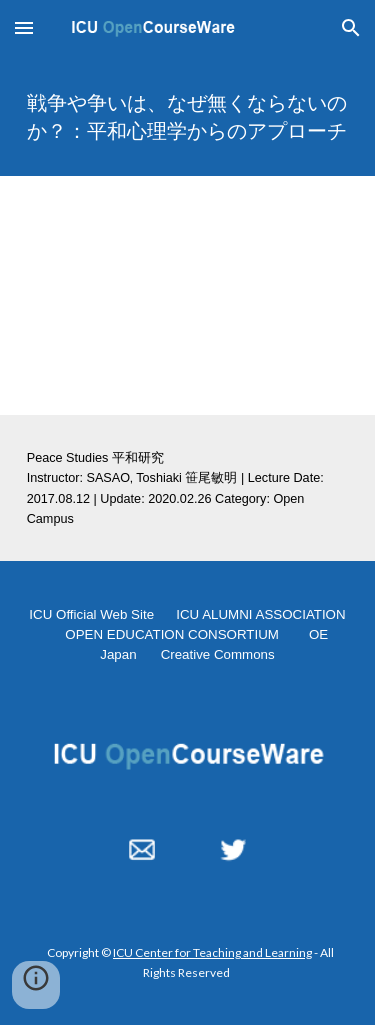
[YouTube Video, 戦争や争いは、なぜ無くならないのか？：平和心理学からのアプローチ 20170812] (188, 295)
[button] (24, 27)
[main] (188, 116)
